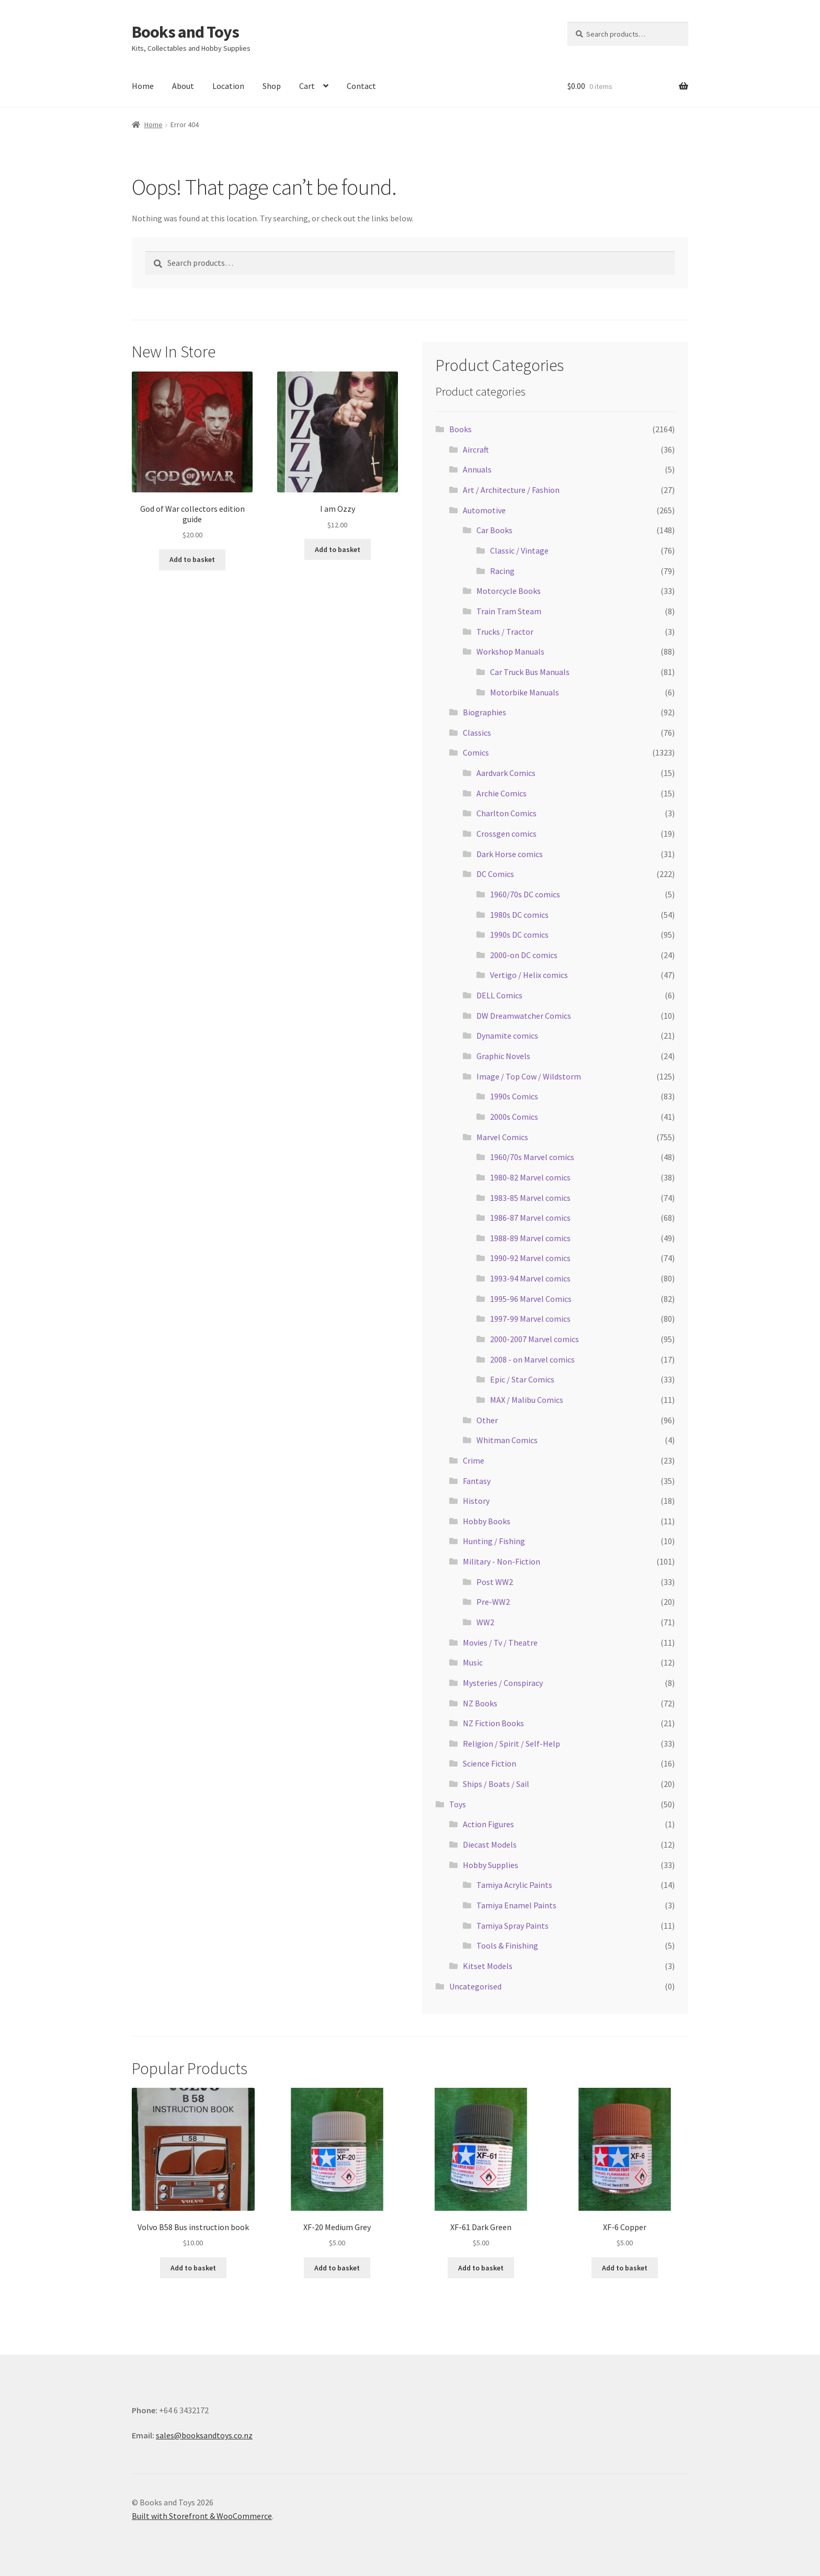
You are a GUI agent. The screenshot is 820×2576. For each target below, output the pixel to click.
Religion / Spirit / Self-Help (511, 1743)
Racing (502, 571)
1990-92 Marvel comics (530, 1258)
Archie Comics (501, 793)
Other (487, 1420)
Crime (473, 1460)
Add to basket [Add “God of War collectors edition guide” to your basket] (192, 559)
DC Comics (495, 874)
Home (143, 86)
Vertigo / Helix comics (529, 975)
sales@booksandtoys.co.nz (204, 2435)
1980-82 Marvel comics (530, 1177)
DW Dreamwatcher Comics (523, 1015)
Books (460, 429)
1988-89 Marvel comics (530, 1238)
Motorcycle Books (508, 591)
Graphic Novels (503, 1056)
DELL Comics (499, 995)
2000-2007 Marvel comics (534, 1339)
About (183, 86)
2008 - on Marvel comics (532, 1359)
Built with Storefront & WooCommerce (202, 2516)
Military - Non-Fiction (501, 1561)
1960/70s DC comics (525, 894)
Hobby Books (486, 1521)
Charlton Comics (506, 813)
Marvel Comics (502, 1137)
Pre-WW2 (493, 1601)
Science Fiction (489, 1763)
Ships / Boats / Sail (496, 1784)
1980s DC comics (519, 914)
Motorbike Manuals (524, 692)
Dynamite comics (507, 1035)
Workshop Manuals (510, 651)
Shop (272, 86)
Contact (361, 86)
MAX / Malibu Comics (526, 1399)
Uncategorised (475, 1986)
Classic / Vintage (519, 550)
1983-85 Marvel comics (530, 1198)
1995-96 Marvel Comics (531, 1298)
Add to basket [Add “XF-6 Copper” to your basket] (624, 2268)
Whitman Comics (507, 1440)
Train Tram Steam (508, 611)
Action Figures (488, 1824)
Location (228, 86)
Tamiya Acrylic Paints (514, 1885)
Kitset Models (487, 1966)
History (476, 1500)
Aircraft (476, 449)
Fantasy (477, 1481)
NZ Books (480, 1703)
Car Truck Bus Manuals (530, 672)
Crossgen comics (506, 833)
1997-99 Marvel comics (530, 1318)
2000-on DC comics (523, 955)
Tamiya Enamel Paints (516, 1905)
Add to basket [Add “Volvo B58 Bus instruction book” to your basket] (193, 2268)
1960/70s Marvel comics (532, 1157)
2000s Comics (514, 1116)
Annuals (477, 469)
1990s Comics (514, 1096)
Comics (476, 752)
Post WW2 (494, 1582)
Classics (477, 732)
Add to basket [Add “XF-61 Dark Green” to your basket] (481, 2268)
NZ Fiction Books (493, 1723)
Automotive (484, 510)
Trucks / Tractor (504, 631)
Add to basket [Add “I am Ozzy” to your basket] (337, 549)
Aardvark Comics (506, 773)
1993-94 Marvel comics (530, 1278)
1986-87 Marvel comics (530, 1217)
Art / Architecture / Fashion (511, 490)
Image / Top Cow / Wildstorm (528, 1076)
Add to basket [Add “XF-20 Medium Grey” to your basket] (337, 2268)
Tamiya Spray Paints (512, 1925)
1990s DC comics (519, 934)
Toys (457, 1804)
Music (473, 1662)
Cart (307, 86)
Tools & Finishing (507, 1945)
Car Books (494, 530)
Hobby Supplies (490, 1865)
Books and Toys (185, 31)
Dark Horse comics (509, 854)
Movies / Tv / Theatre (500, 1642)
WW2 (485, 1622)
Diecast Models (490, 1844)
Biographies (484, 712)
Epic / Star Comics (522, 1379)
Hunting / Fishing (494, 1541)
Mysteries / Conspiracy (503, 1683)
